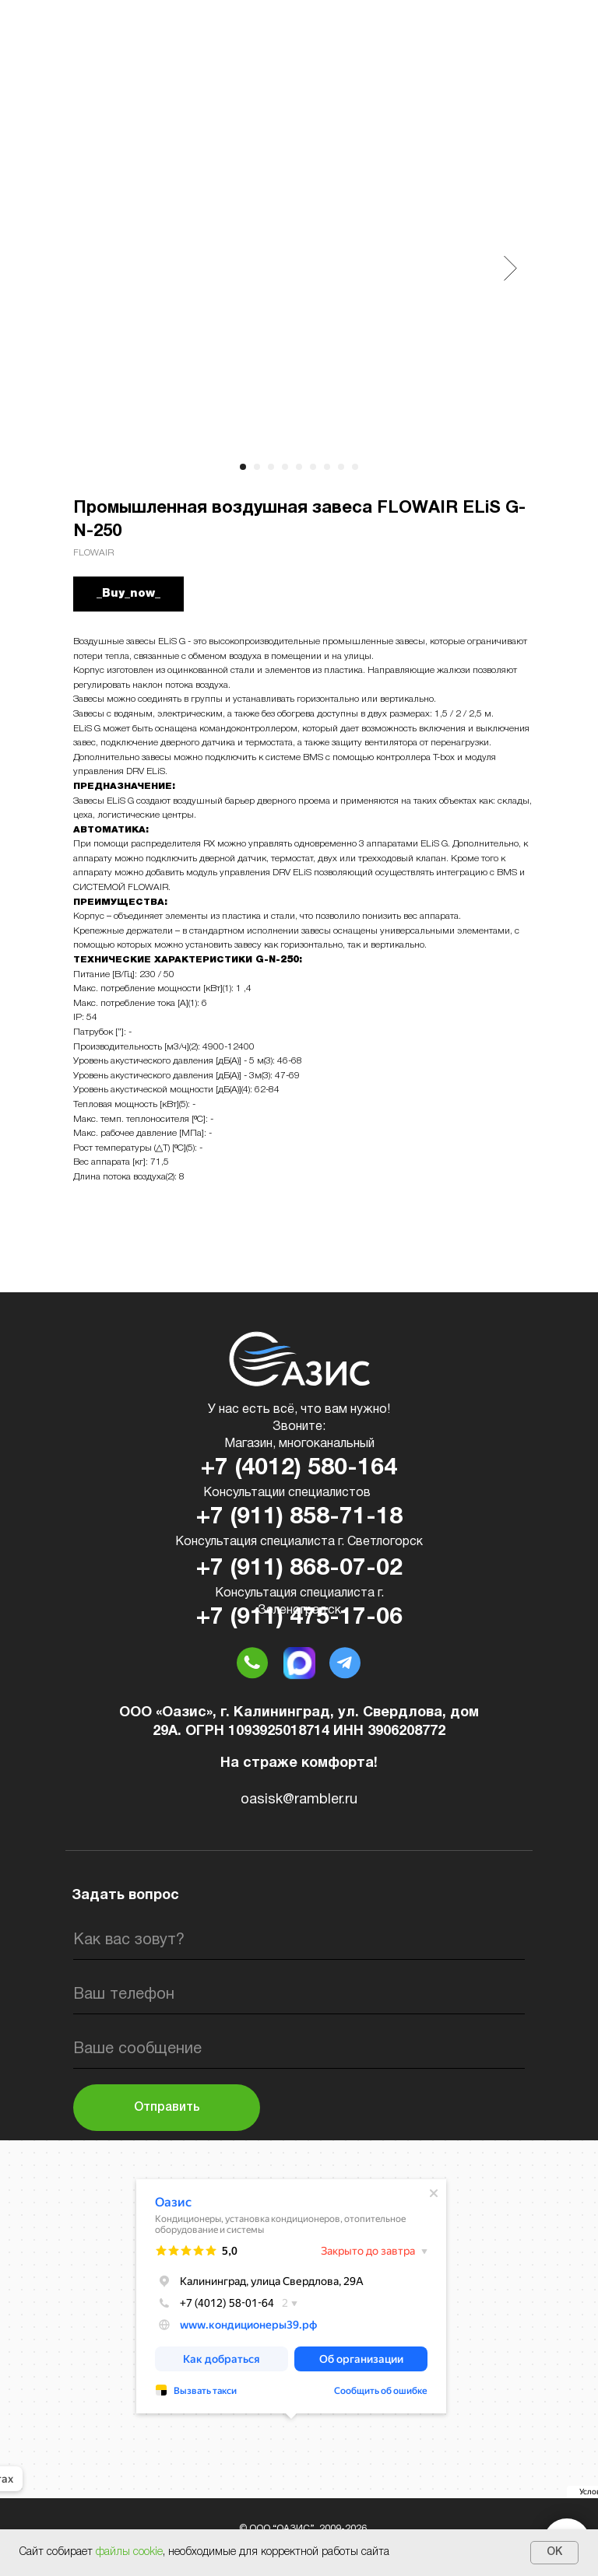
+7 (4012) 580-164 (299, 1468)
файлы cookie (129, 2552)
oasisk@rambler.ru (299, 1800)
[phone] (299, 1994)
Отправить (167, 2107)
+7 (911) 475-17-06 (299, 1617)
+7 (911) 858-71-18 (299, 1517)
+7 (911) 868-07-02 (299, 1568)
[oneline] (299, 2049)
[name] (299, 1940)
